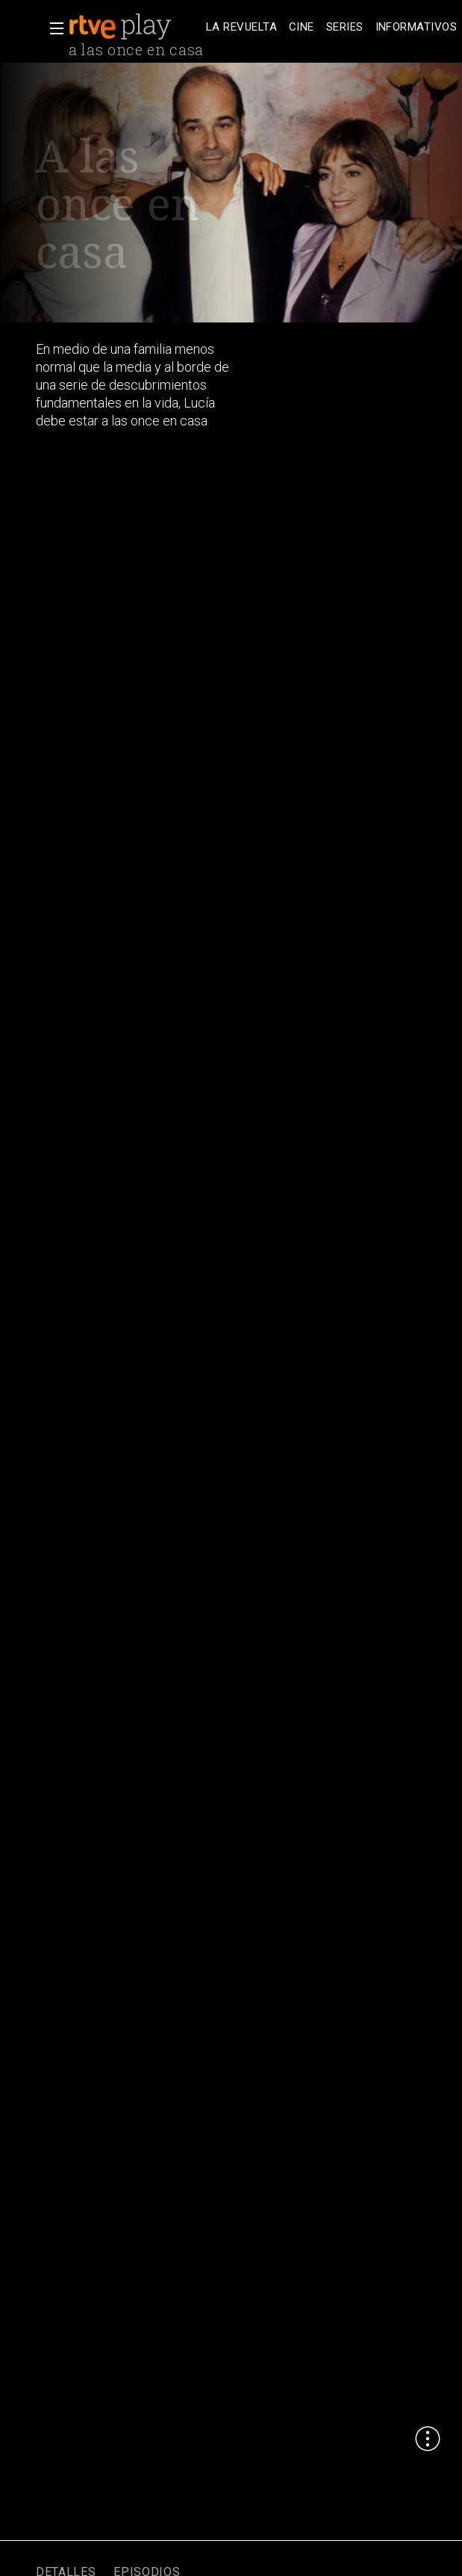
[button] (52, 28)
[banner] (134, 27)
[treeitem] (241, 27)
